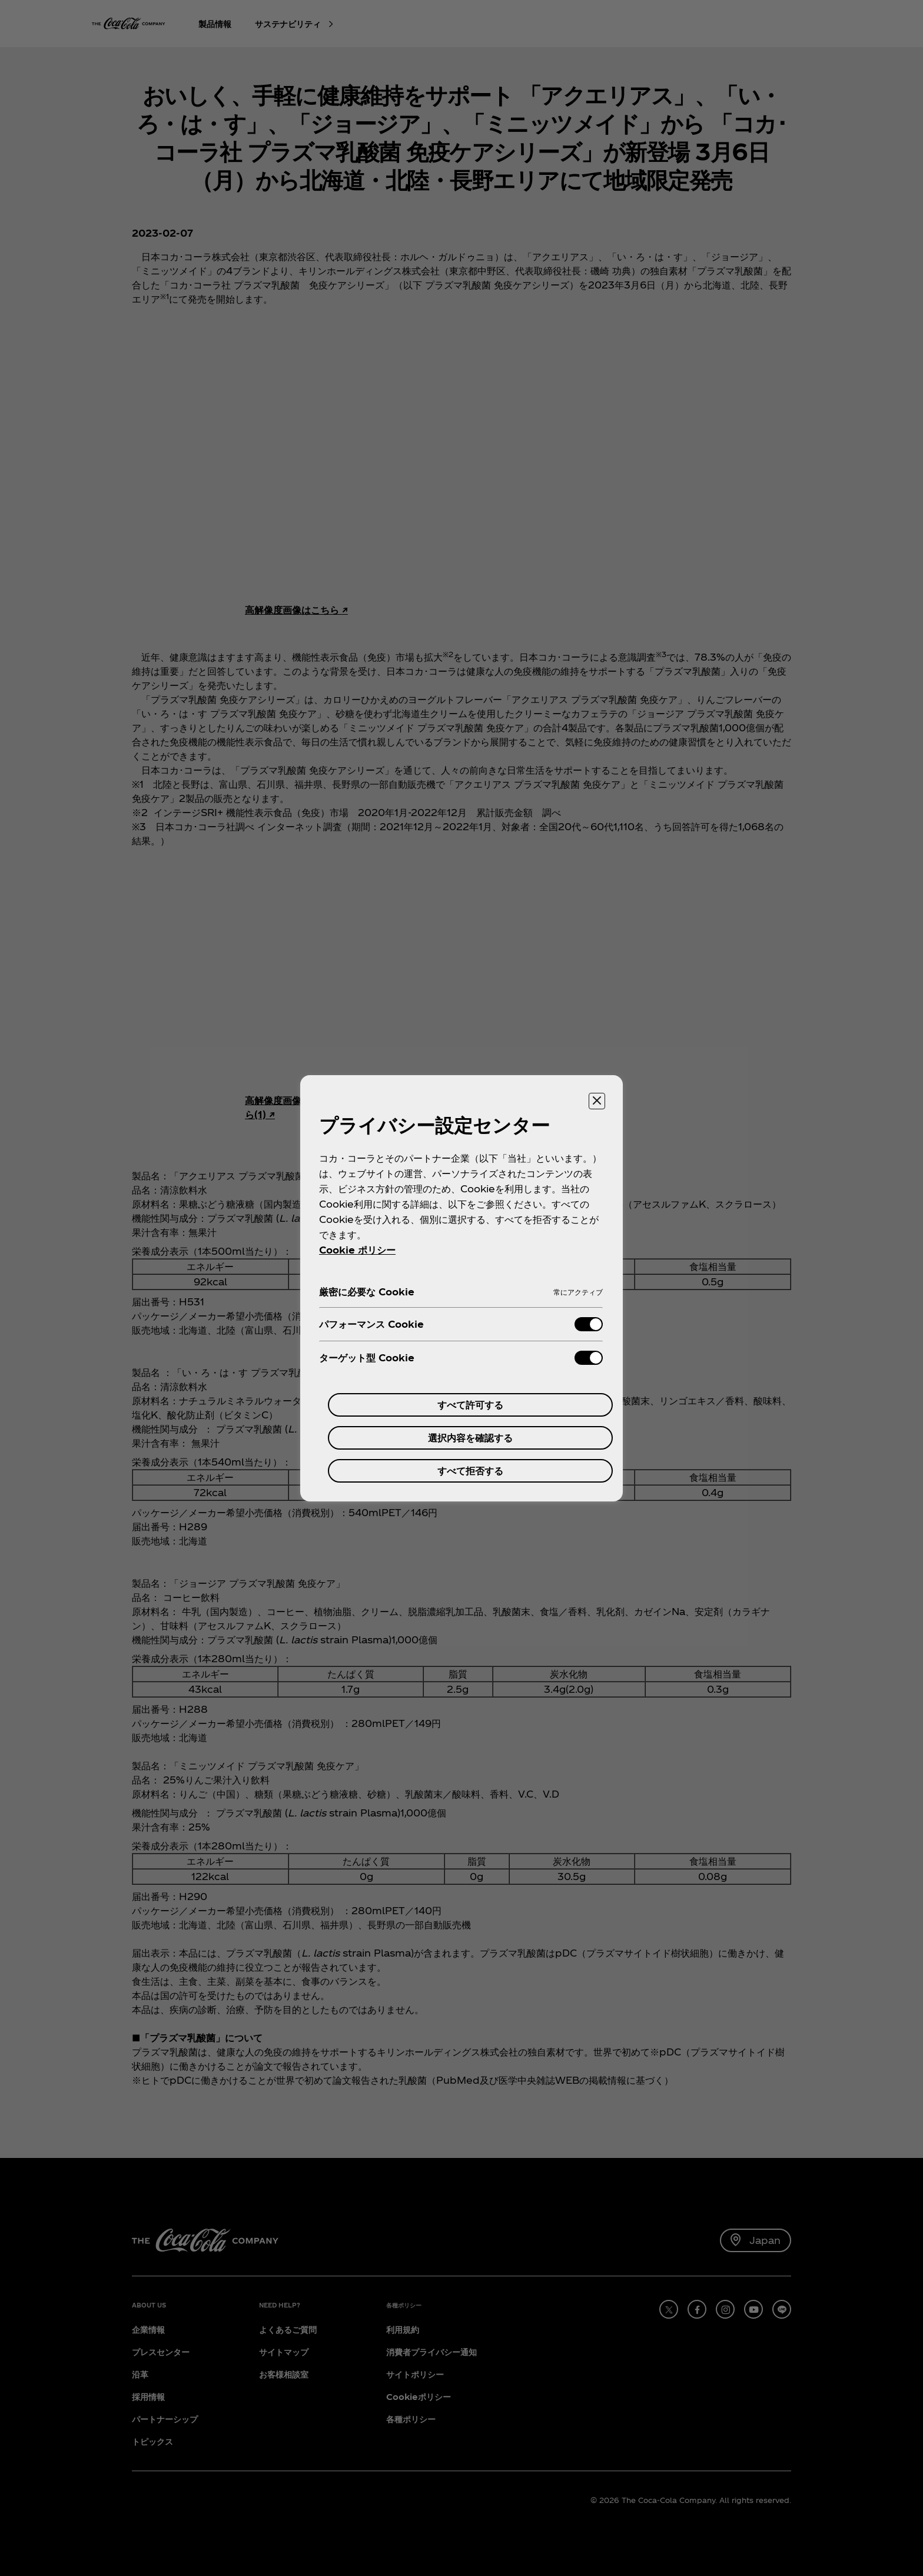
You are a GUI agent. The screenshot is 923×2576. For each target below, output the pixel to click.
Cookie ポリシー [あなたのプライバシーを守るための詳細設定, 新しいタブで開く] (357, 1249)
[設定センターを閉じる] (597, 1101)
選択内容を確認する (470, 1437)
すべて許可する (470, 1404)
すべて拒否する (470, 1470)
